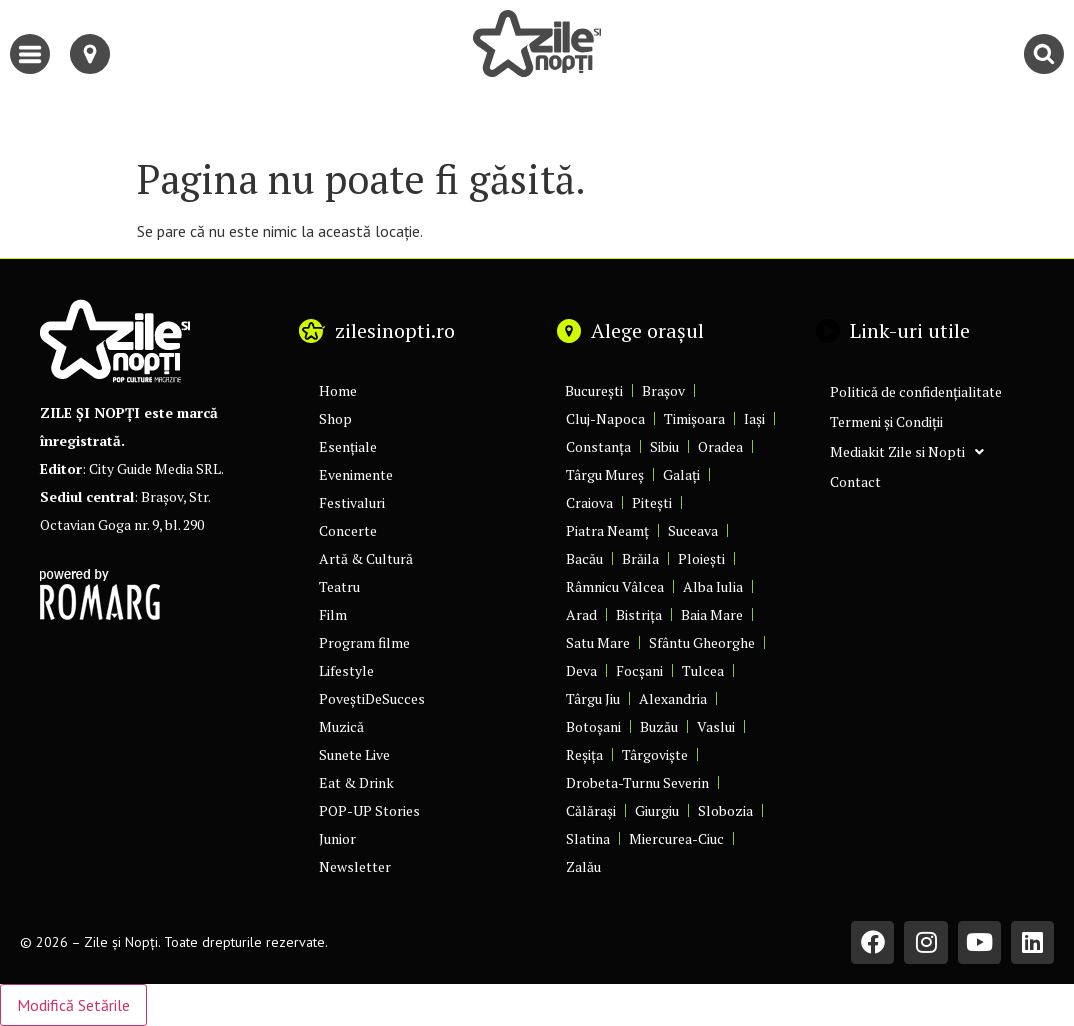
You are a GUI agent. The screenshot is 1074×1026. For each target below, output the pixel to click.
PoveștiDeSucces (372, 698)
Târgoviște (655, 754)
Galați (681, 474)
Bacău (584, 558)
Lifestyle (346, 670)
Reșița (584, 754)
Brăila (640, 558)
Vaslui (716, 726)
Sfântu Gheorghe (702, 642)
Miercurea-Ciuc (676, 838)
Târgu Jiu (593, 698)
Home (338, 390)
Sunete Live (354, 754)
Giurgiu (657, 810)
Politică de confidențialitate (916, 391)
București (594, 390)
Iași (754, 418)
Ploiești (701, 558)
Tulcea (703, 670)
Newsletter (355, 866)
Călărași (591, 810)
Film (333, 614)
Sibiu (664, 446)
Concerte (348, 530)
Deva (581, 670)
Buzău (659, 726)
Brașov (663, 390)
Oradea (720, 446)
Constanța (598, 446)
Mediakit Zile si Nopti (907, 452)
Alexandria (673, 698)
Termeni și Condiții (886, 421)
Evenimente (356, 474)
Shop (335, 418)
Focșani (639, 670)
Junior (337, 838)
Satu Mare (598, 642)
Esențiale (348, 446)
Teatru (339, 586)
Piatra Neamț (607, 530)
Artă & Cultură (366, 558)
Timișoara (694, 418)
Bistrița (639, 614)
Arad (581, 614)
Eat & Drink (356, 782)
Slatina (588, 838)
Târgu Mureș (605, 474)
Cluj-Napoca (605, 418)
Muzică (341, 726)
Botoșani (593, 726)
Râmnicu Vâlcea (615, 586)
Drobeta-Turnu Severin (637, 782)
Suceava (693, 530)
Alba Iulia (713, 586)
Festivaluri (352, 502)
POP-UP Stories (369, 810)
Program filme (364, 642)
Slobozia (725, 810)
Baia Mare (712, 614)
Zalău (583, 866)
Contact (855, 481)
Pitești (652, 502)
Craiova (589, 502)
